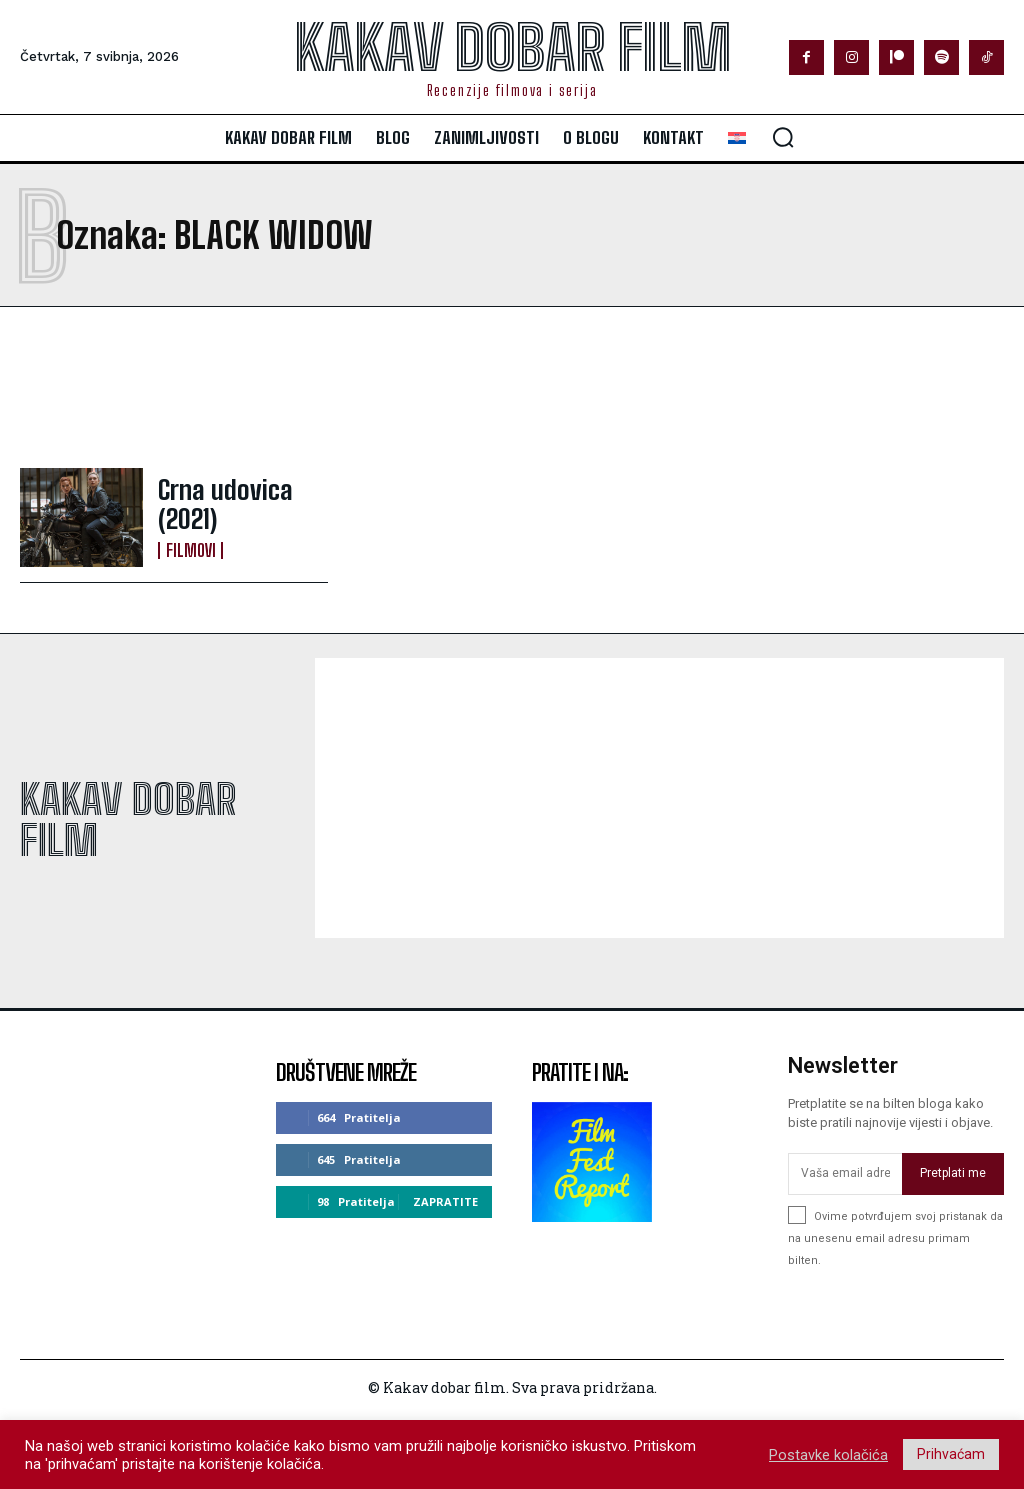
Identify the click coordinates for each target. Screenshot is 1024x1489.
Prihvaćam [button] (951, 1454)
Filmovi (189, 532)
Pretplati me (953, 1173)
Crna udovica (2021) (235, 505)
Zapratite (445, 1200)
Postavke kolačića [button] (828, 1455)
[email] (845, 1174)
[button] (783, 137)
